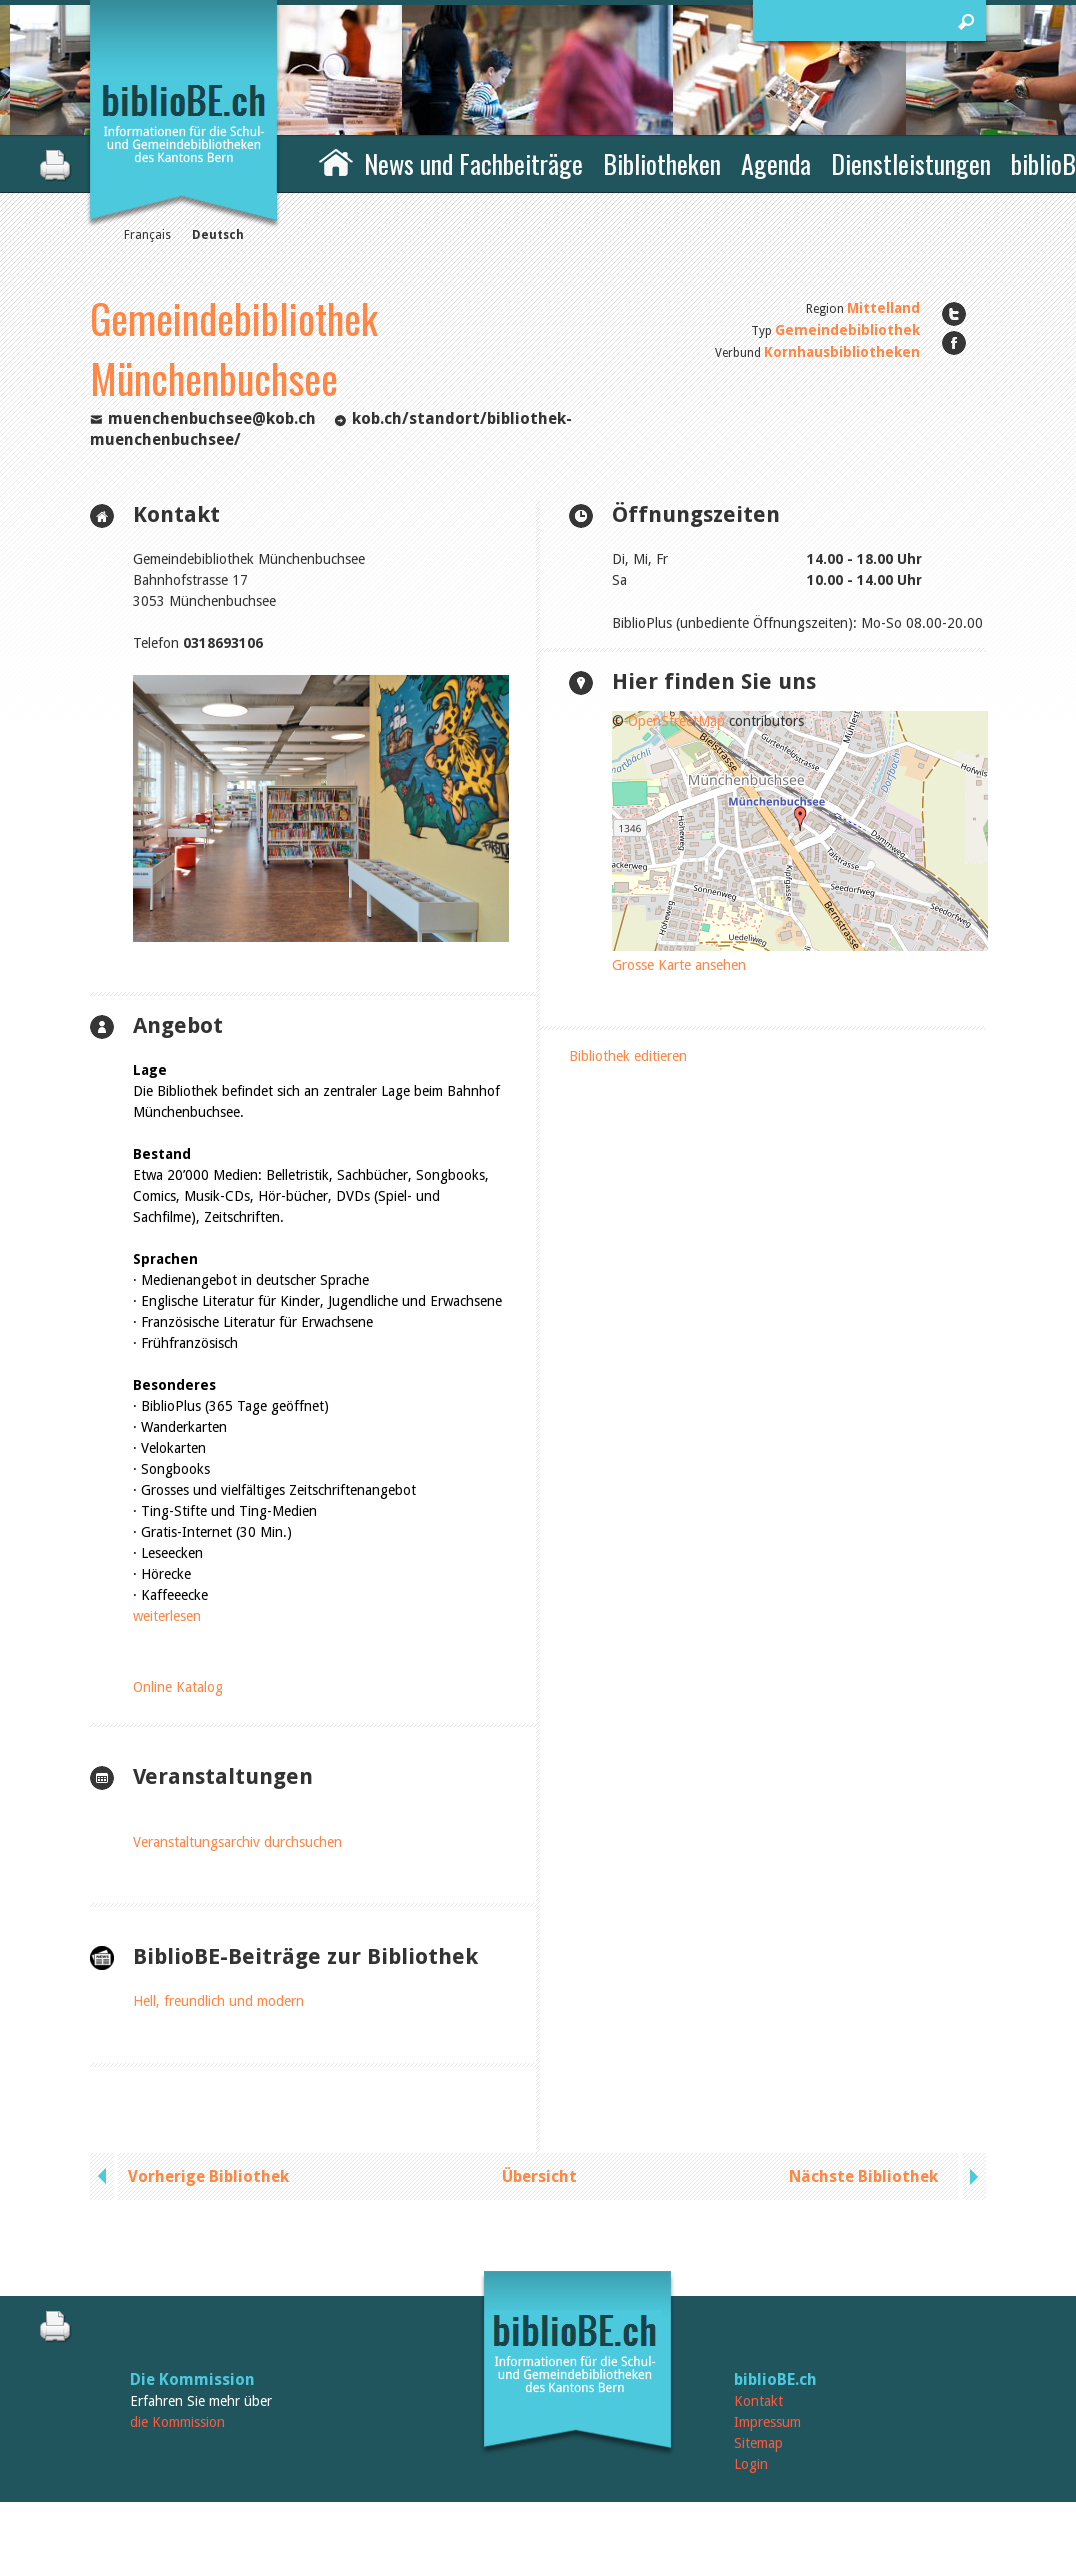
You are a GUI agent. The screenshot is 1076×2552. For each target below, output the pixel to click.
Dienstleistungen (911, 163)
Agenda (776, 163)
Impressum (767, 2422)
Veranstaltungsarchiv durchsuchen (237, 1842)
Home (336, 161)
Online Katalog (178, 1687)
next (972, 2176)
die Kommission (177, 2422)
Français (147, 235)
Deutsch (218, 235)
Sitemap (758, 2443)
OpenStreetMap (676, 721)
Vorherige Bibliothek (208, 2176)
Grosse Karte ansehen (679, 965)
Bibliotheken (662, 163)
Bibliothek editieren (628, 1056)
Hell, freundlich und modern (218, 2001)
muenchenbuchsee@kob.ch (212, 418)
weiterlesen (167, 1616)
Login (751, 2464)
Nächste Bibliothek (863, 2176)
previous (104, 2176)
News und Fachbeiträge (473, 163)
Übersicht (539, 2176)
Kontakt (758, 2401)
